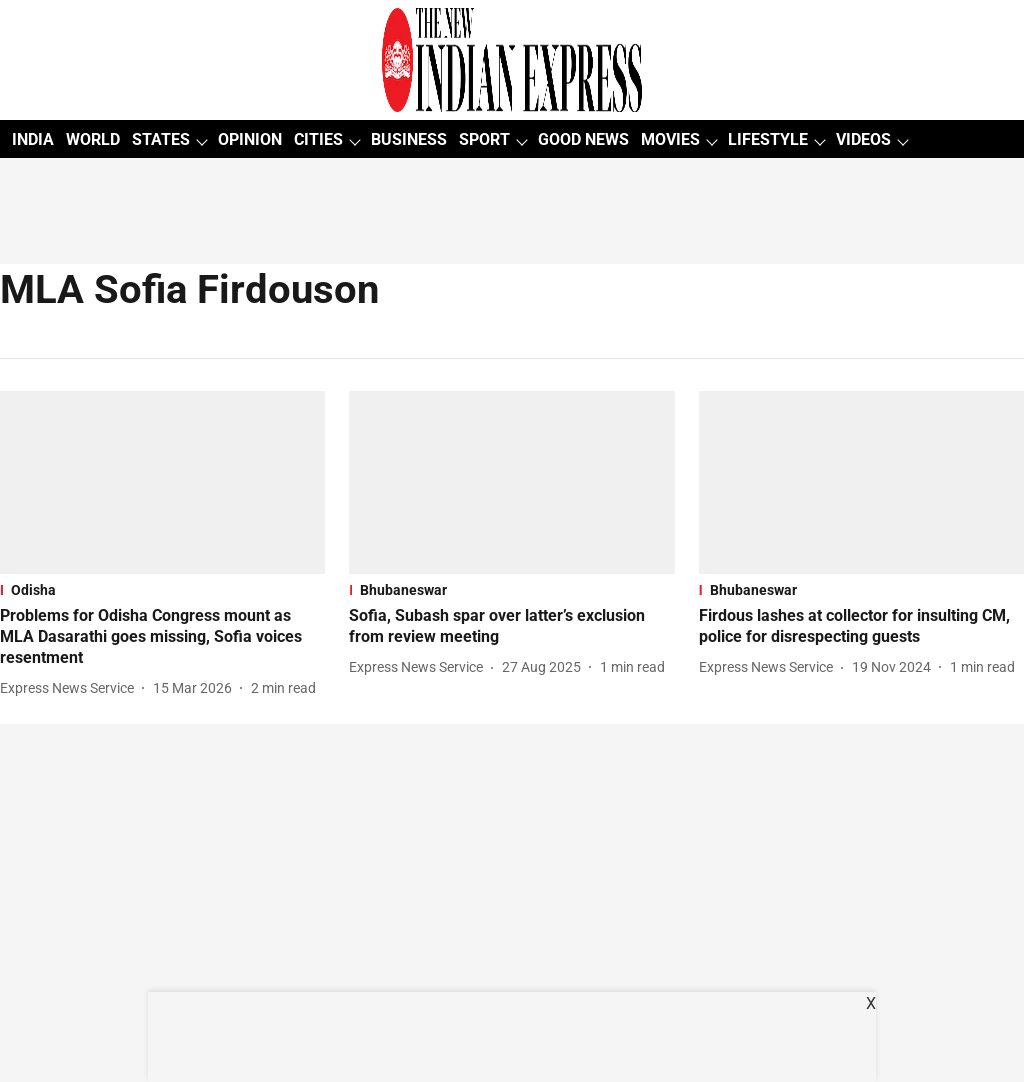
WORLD (93, 139)
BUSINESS (409, 139)
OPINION (250, 139)
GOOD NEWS (583, 139)
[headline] (162, 637)
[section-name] (162, 590)
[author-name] (71, 688)
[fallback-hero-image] (162, 482)
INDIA (33, 139)
